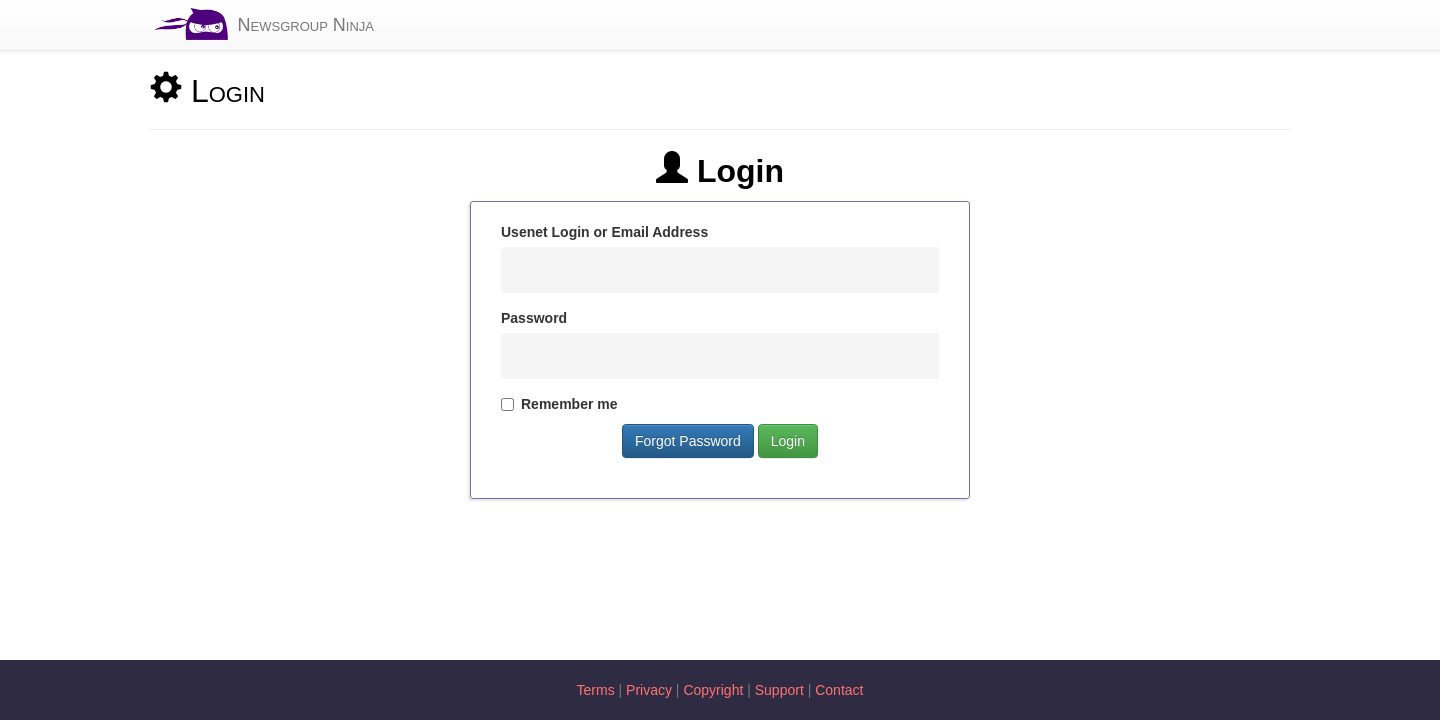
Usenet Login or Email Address (604, 232)
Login (788, 441)
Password (534, 318)
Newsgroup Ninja (306, 25)
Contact (839, 690)
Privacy (649, 690)
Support (779, 690)
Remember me (559, 404)
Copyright (713, 690)
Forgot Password (688, 441)
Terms (596, 690)
